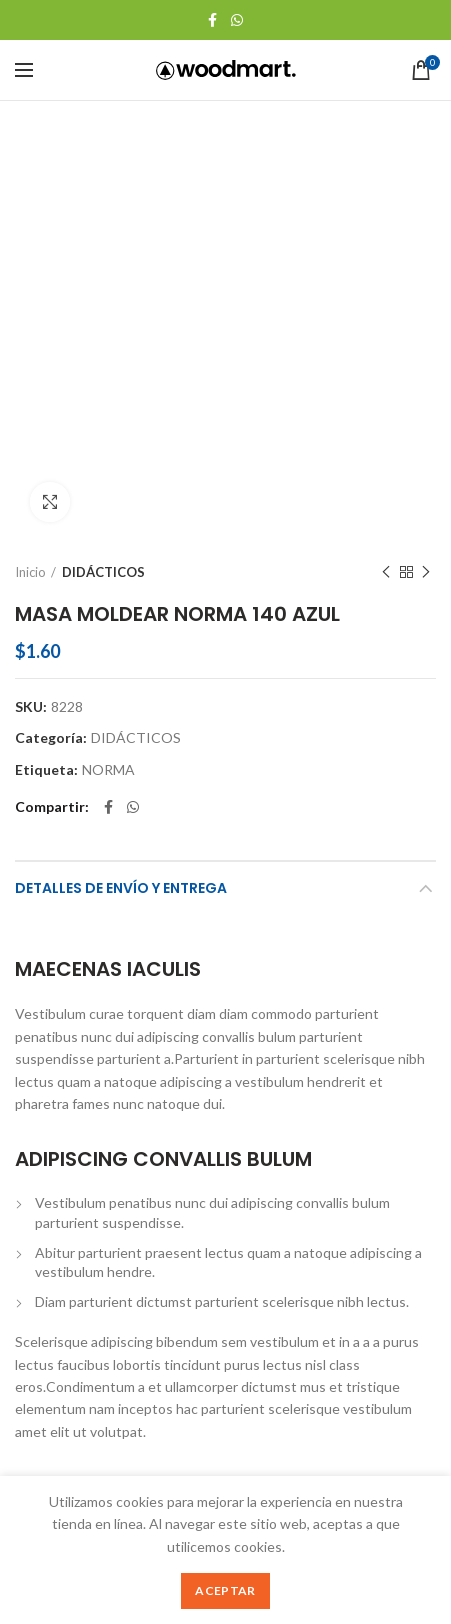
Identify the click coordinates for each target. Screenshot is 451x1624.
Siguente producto (426, 179)
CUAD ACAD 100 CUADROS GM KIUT (118, 1292)
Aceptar (225, 1590)
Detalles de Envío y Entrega (121, 495)
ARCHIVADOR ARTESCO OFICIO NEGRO (333, 1292)
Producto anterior (386, 179)
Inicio (30, 179)
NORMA (108, 377)
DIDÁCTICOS (103, 179)
